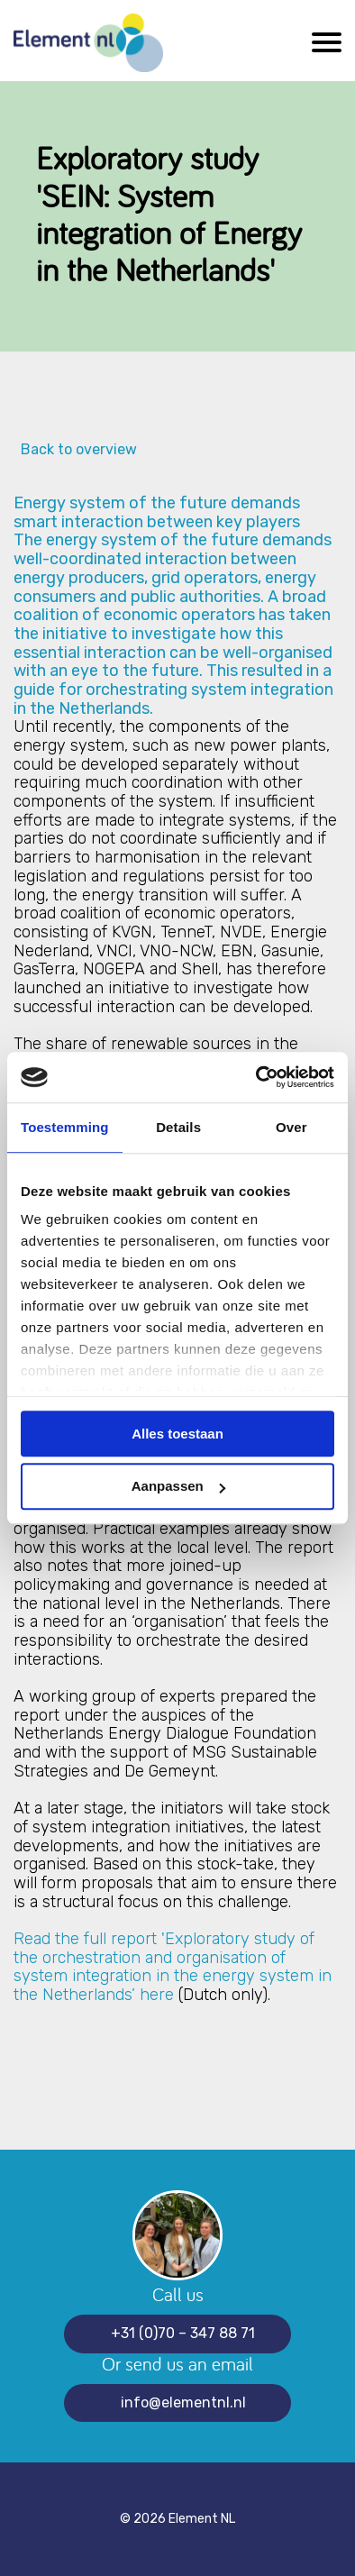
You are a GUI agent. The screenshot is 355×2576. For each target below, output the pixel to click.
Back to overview (75, 450)
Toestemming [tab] (65, 1127)
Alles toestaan (177, 1433)
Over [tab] (291, 1127)
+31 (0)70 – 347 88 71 (183, 2333)
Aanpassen (178, 1486)
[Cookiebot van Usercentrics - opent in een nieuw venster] (256, 1077)
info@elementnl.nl (183, 2402)
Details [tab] (178, 1127)
